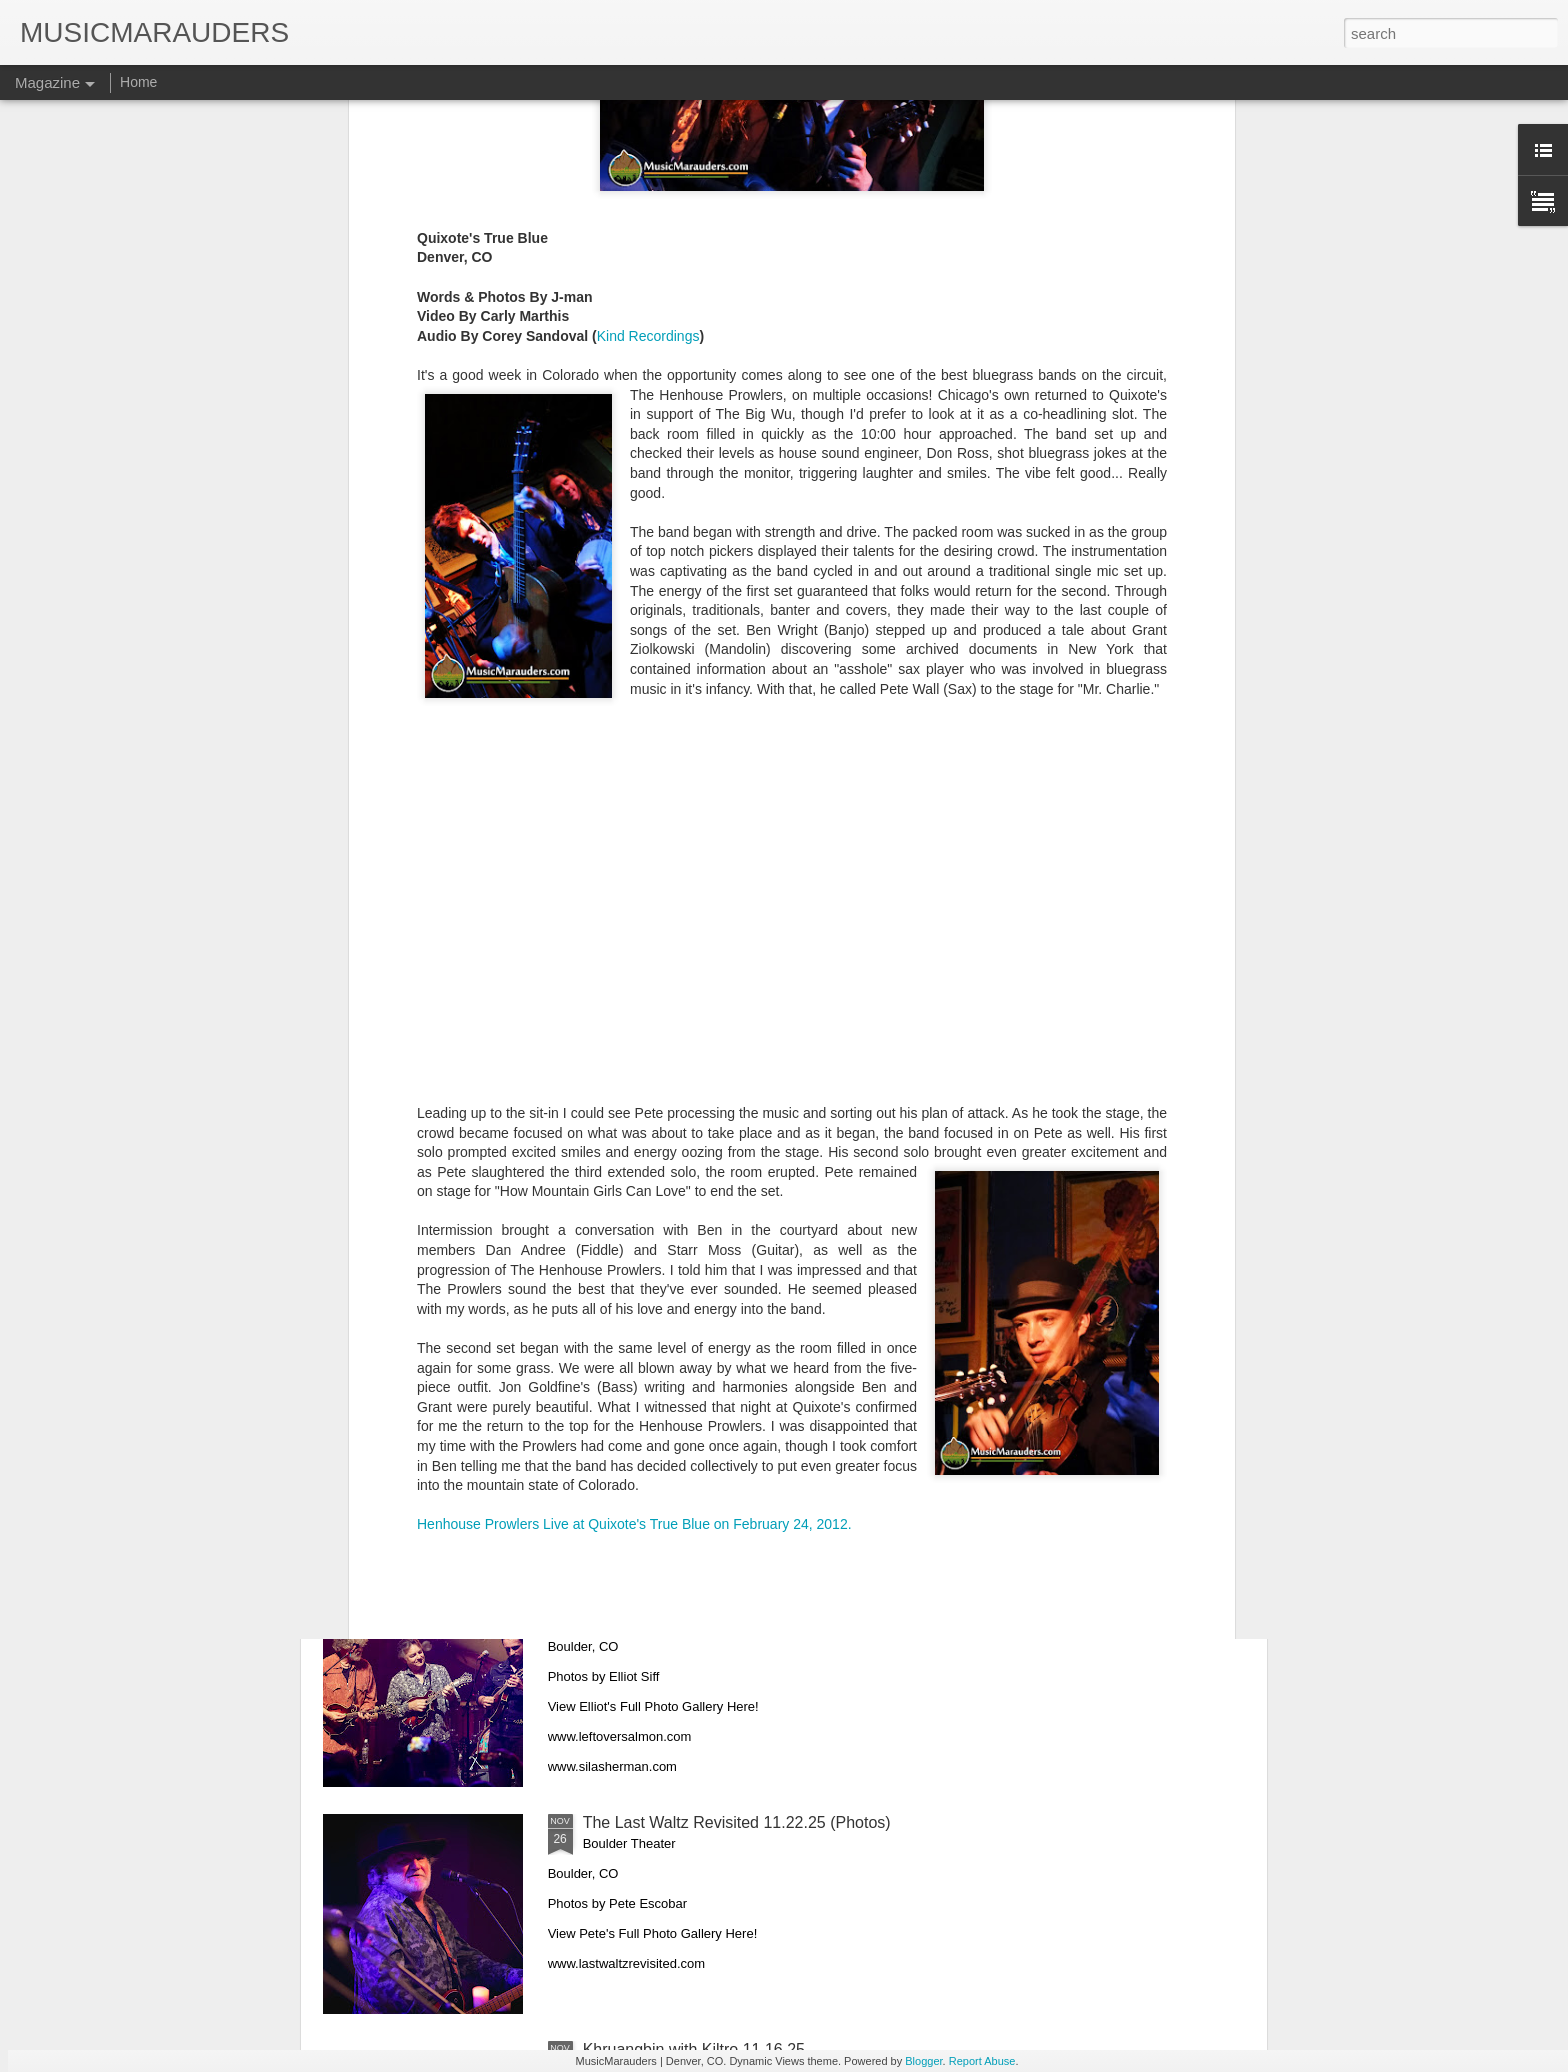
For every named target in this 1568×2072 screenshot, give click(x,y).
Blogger (923, 2061)
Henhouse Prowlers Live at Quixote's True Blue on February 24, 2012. (634, 1203)
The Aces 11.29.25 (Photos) (682, 1368)
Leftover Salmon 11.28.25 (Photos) (707, 1595)
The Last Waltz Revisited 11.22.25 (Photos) (737, 1822)
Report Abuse (982, 2061)
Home (138, 82)
